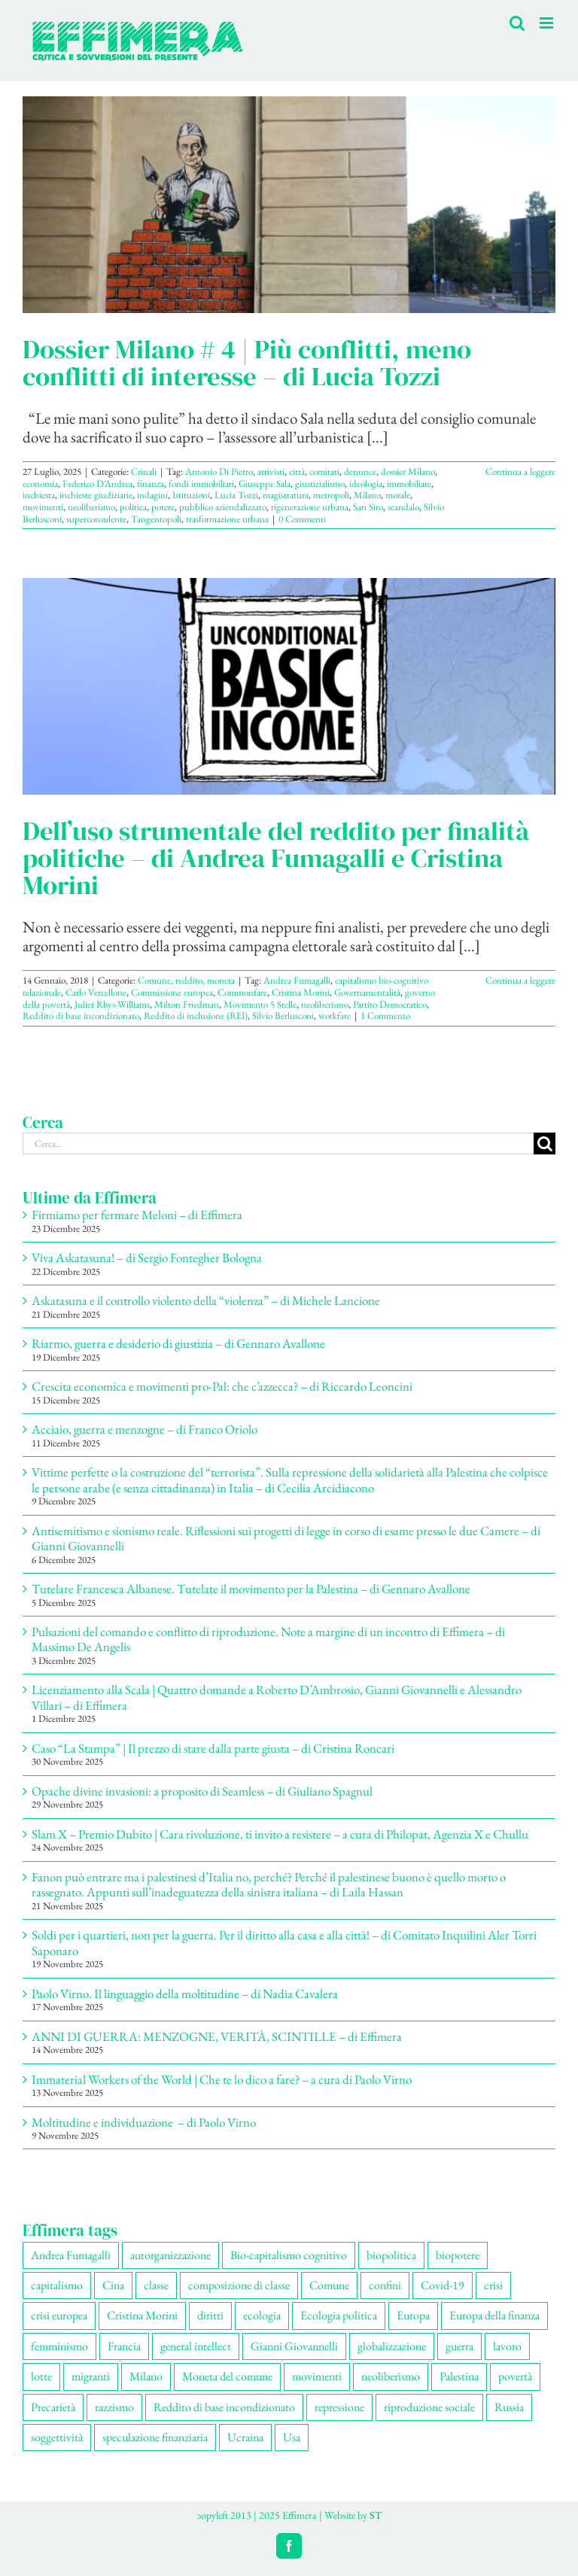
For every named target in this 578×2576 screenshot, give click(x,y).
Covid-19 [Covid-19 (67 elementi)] (442, 2285)
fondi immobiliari (201, 483)
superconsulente (96, 518)
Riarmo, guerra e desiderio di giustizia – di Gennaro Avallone (178, 1343)
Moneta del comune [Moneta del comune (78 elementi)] (227, 2376)
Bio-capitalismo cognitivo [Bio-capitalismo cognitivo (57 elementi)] (288, 2255)
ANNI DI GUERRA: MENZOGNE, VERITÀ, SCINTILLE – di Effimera (217, 2036)
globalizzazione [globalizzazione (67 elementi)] (391, 2346)
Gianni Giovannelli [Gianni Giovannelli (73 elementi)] (294, 2346)
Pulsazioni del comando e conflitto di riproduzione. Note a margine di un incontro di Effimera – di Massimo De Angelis (268, 1639)
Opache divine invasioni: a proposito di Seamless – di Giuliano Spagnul (202, 1791)
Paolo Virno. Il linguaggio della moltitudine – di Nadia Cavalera (185, 1993)
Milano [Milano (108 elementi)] (146, 2376)
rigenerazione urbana (309, 506)
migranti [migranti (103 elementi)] (90, 2376)
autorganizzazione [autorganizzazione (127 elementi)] (170, 2255)
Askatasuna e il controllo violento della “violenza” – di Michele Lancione (206, 1300)
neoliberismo (91, 506)
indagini (152, 494)
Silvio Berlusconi (283, 1015)
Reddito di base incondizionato (81, 1015)
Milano (367, 494)
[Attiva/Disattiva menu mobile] (547, 23)
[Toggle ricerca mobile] (517, 23)
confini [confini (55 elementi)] (385, 2285)
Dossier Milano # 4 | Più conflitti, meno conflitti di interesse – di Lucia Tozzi (247, 362)
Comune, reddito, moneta (186, 980)
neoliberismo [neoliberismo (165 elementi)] (390, 2376)
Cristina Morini (301, 992)
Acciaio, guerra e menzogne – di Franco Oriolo (144, 1429)
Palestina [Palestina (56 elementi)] (459, 2376)
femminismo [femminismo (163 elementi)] (59, 2346)
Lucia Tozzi (236, 494)
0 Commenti (302, 518)
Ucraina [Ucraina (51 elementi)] (245, 2437)
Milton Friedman (186, 1004)
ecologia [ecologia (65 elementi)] (262, 2315)
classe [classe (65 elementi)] (156, 2285)
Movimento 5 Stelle (260, 1004)
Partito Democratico (390, 1004)
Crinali (144, 471)
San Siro (368, 506)
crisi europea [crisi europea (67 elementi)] (59, 2315)
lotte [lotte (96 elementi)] (41, 2376)
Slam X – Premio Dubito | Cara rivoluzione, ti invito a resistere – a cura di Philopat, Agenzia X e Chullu (280, 1834)
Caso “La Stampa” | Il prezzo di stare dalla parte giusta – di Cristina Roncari (213, 1748)
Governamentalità (367, 992)
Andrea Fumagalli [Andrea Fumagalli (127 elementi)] (71, 2255)
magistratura (286, 494)
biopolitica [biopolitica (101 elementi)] (391, 2255)
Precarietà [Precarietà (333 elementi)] (53, 2407)
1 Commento (385, 1015)
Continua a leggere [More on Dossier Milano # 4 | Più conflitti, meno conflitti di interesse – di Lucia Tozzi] (520, 471)
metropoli (331, 494)
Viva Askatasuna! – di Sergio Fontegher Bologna (147, 1257)
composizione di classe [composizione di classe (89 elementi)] (239, 2285)
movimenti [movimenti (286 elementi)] (317, 2376)
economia (40, 483)
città (297, 471)
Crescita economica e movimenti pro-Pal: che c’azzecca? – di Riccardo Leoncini (222, 1386)
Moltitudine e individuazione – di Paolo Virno (144, 2122)
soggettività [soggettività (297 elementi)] (57, 2437)
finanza (150, 483)
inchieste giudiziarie (95, 494)
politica (133, 506)
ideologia (365, 483)
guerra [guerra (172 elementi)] (459, 2346)
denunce (360, 471)
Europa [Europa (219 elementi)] (413, 2315)
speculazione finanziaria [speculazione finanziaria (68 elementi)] (155, 2437)
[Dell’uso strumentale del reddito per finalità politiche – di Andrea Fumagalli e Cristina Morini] (289, 686)
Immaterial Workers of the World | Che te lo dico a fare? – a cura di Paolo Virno (222, 2079)
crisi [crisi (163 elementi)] (493, 2285)
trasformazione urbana (227, 518)
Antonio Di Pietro (219, 471)
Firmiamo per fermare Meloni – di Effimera (137, 1214)
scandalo (403, 506)
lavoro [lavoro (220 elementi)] (507, 2346)
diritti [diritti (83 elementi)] (210, 2315)
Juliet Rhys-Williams (112, 1004)
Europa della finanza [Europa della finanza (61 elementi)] (494, 2315)
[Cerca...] (278, 1143)
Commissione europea (172, 992)
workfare (334, 1015)
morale (397, 494)
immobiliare (409, 483)
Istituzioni (191, 494)
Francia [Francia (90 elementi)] (124, 2346)
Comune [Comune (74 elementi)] (329, 2285)
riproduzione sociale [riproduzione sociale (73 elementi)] (429, 2407)
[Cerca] (544, 1143)
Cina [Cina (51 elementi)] (113, 2285)
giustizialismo (320, 483)
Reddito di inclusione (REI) (196, 1015)
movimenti (43, 506)
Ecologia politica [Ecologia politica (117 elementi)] (338, 2315)
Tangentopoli (156, 518)
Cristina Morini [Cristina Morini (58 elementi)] (142, 2315)
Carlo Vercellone (95, 992)
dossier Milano (408, 471)
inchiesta (39, 494)
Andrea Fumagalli (296, 980)
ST (376, 2515)
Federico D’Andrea (97, 483)
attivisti (270, 471)
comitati (324, 471)
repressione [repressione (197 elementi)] (339, 2407)
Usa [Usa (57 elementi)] (291, 2437)
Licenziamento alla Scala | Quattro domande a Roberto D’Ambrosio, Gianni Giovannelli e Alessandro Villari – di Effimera (277, 1697)
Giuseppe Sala (265, 483)
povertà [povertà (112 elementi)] (515, 2376)
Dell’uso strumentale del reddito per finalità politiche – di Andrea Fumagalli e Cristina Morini (276, 858)
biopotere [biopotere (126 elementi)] (457, 2255)
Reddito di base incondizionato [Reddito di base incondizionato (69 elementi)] (224, 2407)
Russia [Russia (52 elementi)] (509, 2407)
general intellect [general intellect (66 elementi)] (195, 2346)
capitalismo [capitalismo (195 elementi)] (57, 2285)
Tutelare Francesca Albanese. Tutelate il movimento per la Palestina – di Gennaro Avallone (251, 1588)
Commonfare (242, 992)
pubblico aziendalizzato (222, 506)
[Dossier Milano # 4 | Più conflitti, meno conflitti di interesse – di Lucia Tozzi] (289, 204)
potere (163, 506)
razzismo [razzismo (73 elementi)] (114, 2407)
